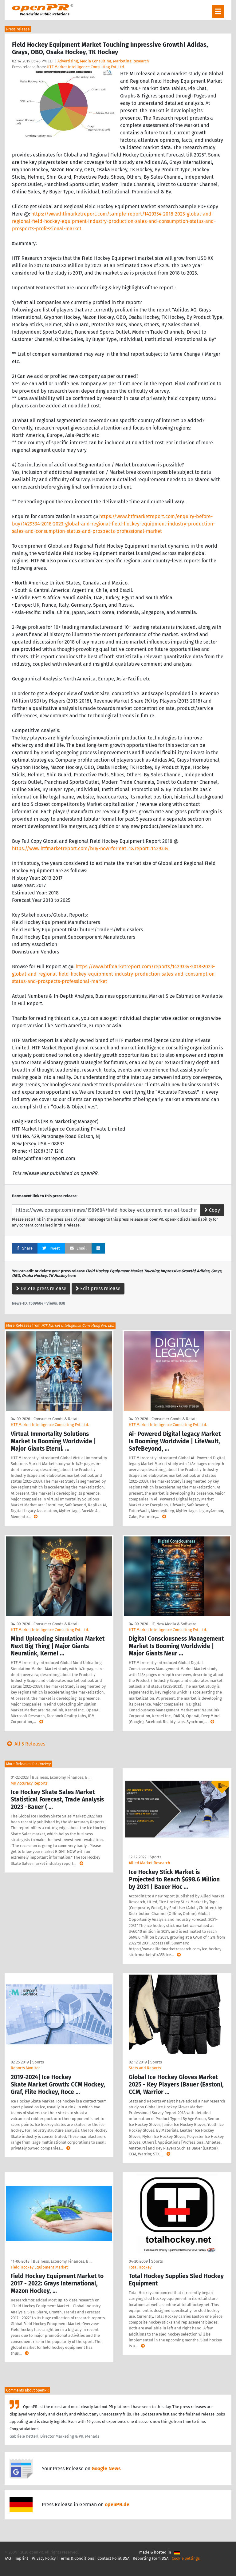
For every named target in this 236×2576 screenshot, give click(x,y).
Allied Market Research (149, 1863)
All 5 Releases (25, 1744)
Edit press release (98, 1288)
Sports (155, 1857)
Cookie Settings (186, 2558)
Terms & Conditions (76, 2558)
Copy (212, 1210)
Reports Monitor (25, 2068)
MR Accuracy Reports (29, 1783)
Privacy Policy (44, 2558)
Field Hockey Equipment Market (39, 2267)
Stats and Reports (145, 2068)
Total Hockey (140, 2267)
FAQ (8, 2558)
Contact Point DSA (113, 2558)
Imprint (21, 2558)
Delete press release (41, 1288)
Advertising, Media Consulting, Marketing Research (103, 61)
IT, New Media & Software (173, 1624)
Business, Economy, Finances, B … (61, 1777)
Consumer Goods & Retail (56, 1419)
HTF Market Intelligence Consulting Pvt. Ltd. (86, 67)
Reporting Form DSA (150, 2558)
